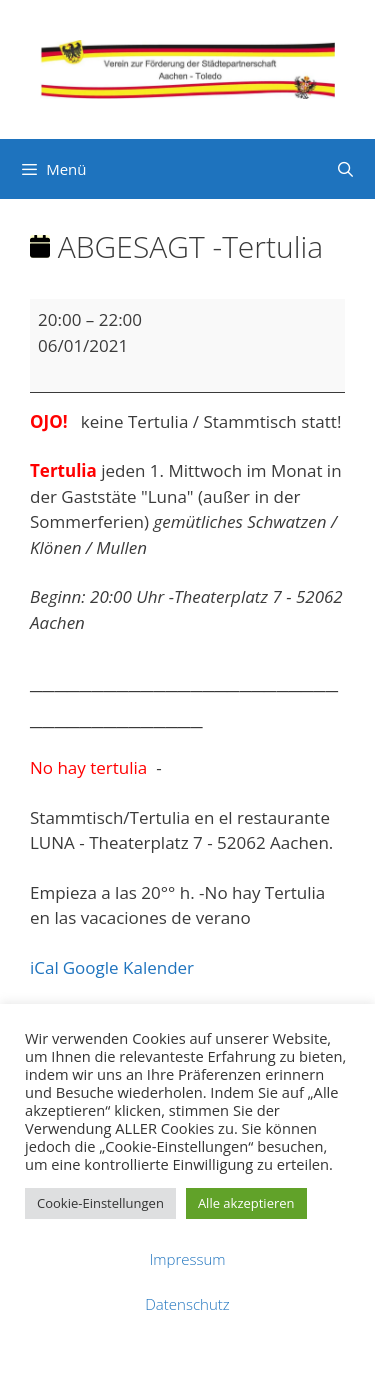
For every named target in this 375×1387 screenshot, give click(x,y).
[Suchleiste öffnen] (345, 169)
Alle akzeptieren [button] (246, 1203)
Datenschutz (187, 1304)
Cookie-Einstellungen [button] (100, 1203)
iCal (44, 967)
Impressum (187, 1259)
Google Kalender (128, 967)
